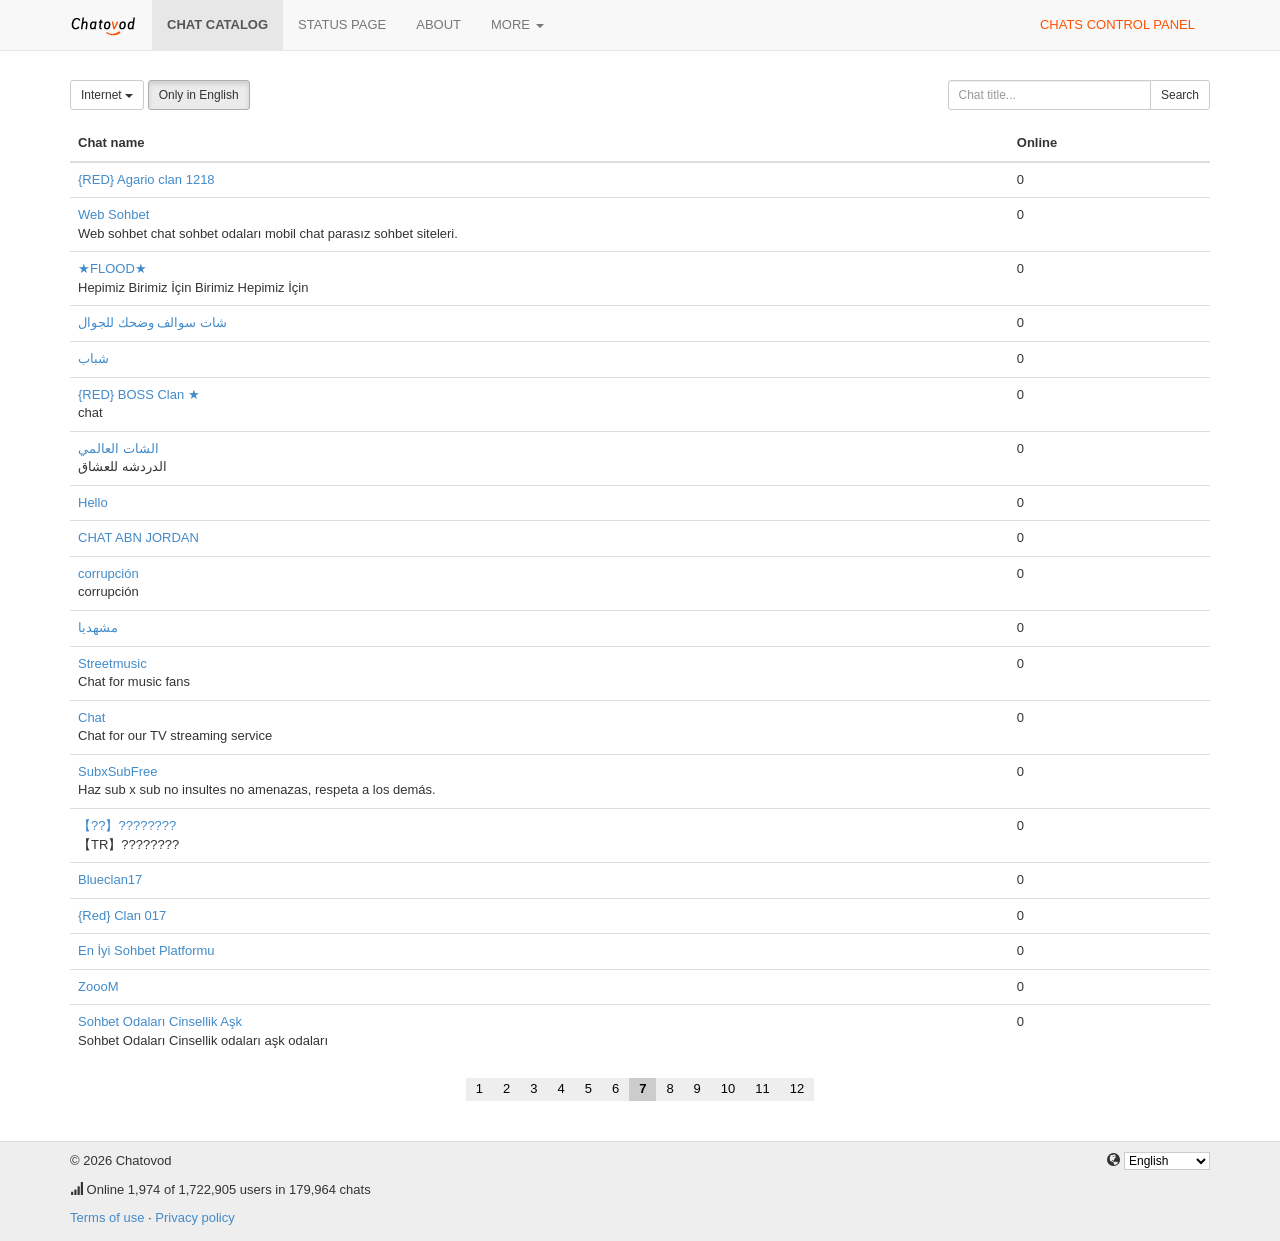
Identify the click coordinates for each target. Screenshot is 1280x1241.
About (438, 24)
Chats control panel (1117, 24)
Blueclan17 (110, 879)
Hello (93, 502)
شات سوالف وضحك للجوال (152, 322)
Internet (107, 95)
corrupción (108, 573)
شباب (93, 358)
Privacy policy (194, 1217)
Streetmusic (112, 663)
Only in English (199, 95)
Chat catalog (217, 24)
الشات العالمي (118, 448)
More (517, 24)
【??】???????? (127, 825)
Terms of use (107, 1217)
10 (728, 1088)
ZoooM (98, 986)
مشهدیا (98, 627)
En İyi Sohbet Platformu (146, 950)
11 (762, 1088)
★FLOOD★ (112, 268)
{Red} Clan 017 (122, 915)
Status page (342, 24)
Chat (91, 717)
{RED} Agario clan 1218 (146, 179)
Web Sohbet (113, 214)
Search (1180, 95)
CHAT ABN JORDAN (138, 537)
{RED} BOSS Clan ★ (139, 394)
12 (797, 1088)
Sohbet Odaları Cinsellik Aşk (160, 1021)
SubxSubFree (118, 771)
